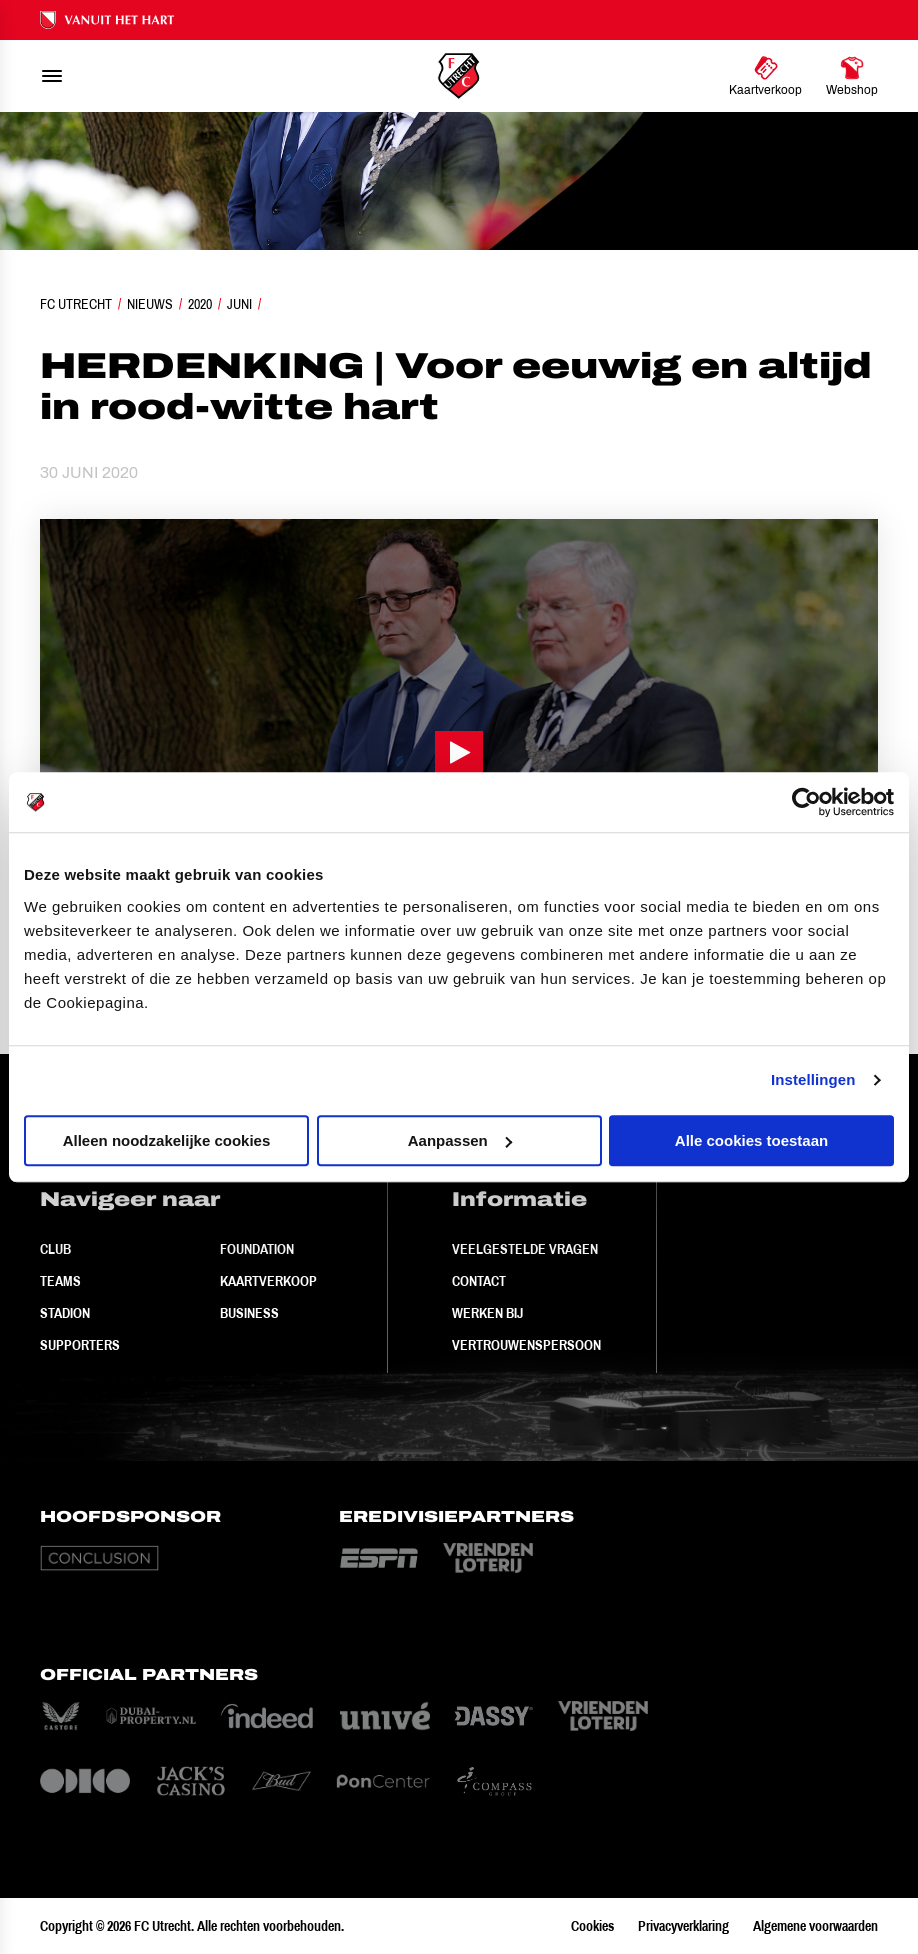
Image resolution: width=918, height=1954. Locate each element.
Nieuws (150, 304)
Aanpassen (460, 1140)
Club (55, 1249)
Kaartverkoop (268, 1281)
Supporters (80, 1345)
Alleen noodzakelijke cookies (167, 1140)
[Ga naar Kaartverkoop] (765, 76)
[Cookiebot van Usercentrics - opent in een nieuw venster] (806, 802)
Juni (239, 304)
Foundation (257, 1249)
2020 (200, 304)
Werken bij (487, 1313)
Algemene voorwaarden (815, 1926)
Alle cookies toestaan (751, 1140)
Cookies (592, 1926)
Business (249, 1313)
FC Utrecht (76, 304)
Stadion (65, 1313)
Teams (60, 1281)
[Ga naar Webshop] (852, 76)
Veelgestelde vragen (525, 1249)
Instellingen (813, 1079)
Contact (479, 1281)
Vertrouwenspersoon (526, 1345)
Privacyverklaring (683, 1926)
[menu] (52, 76)
